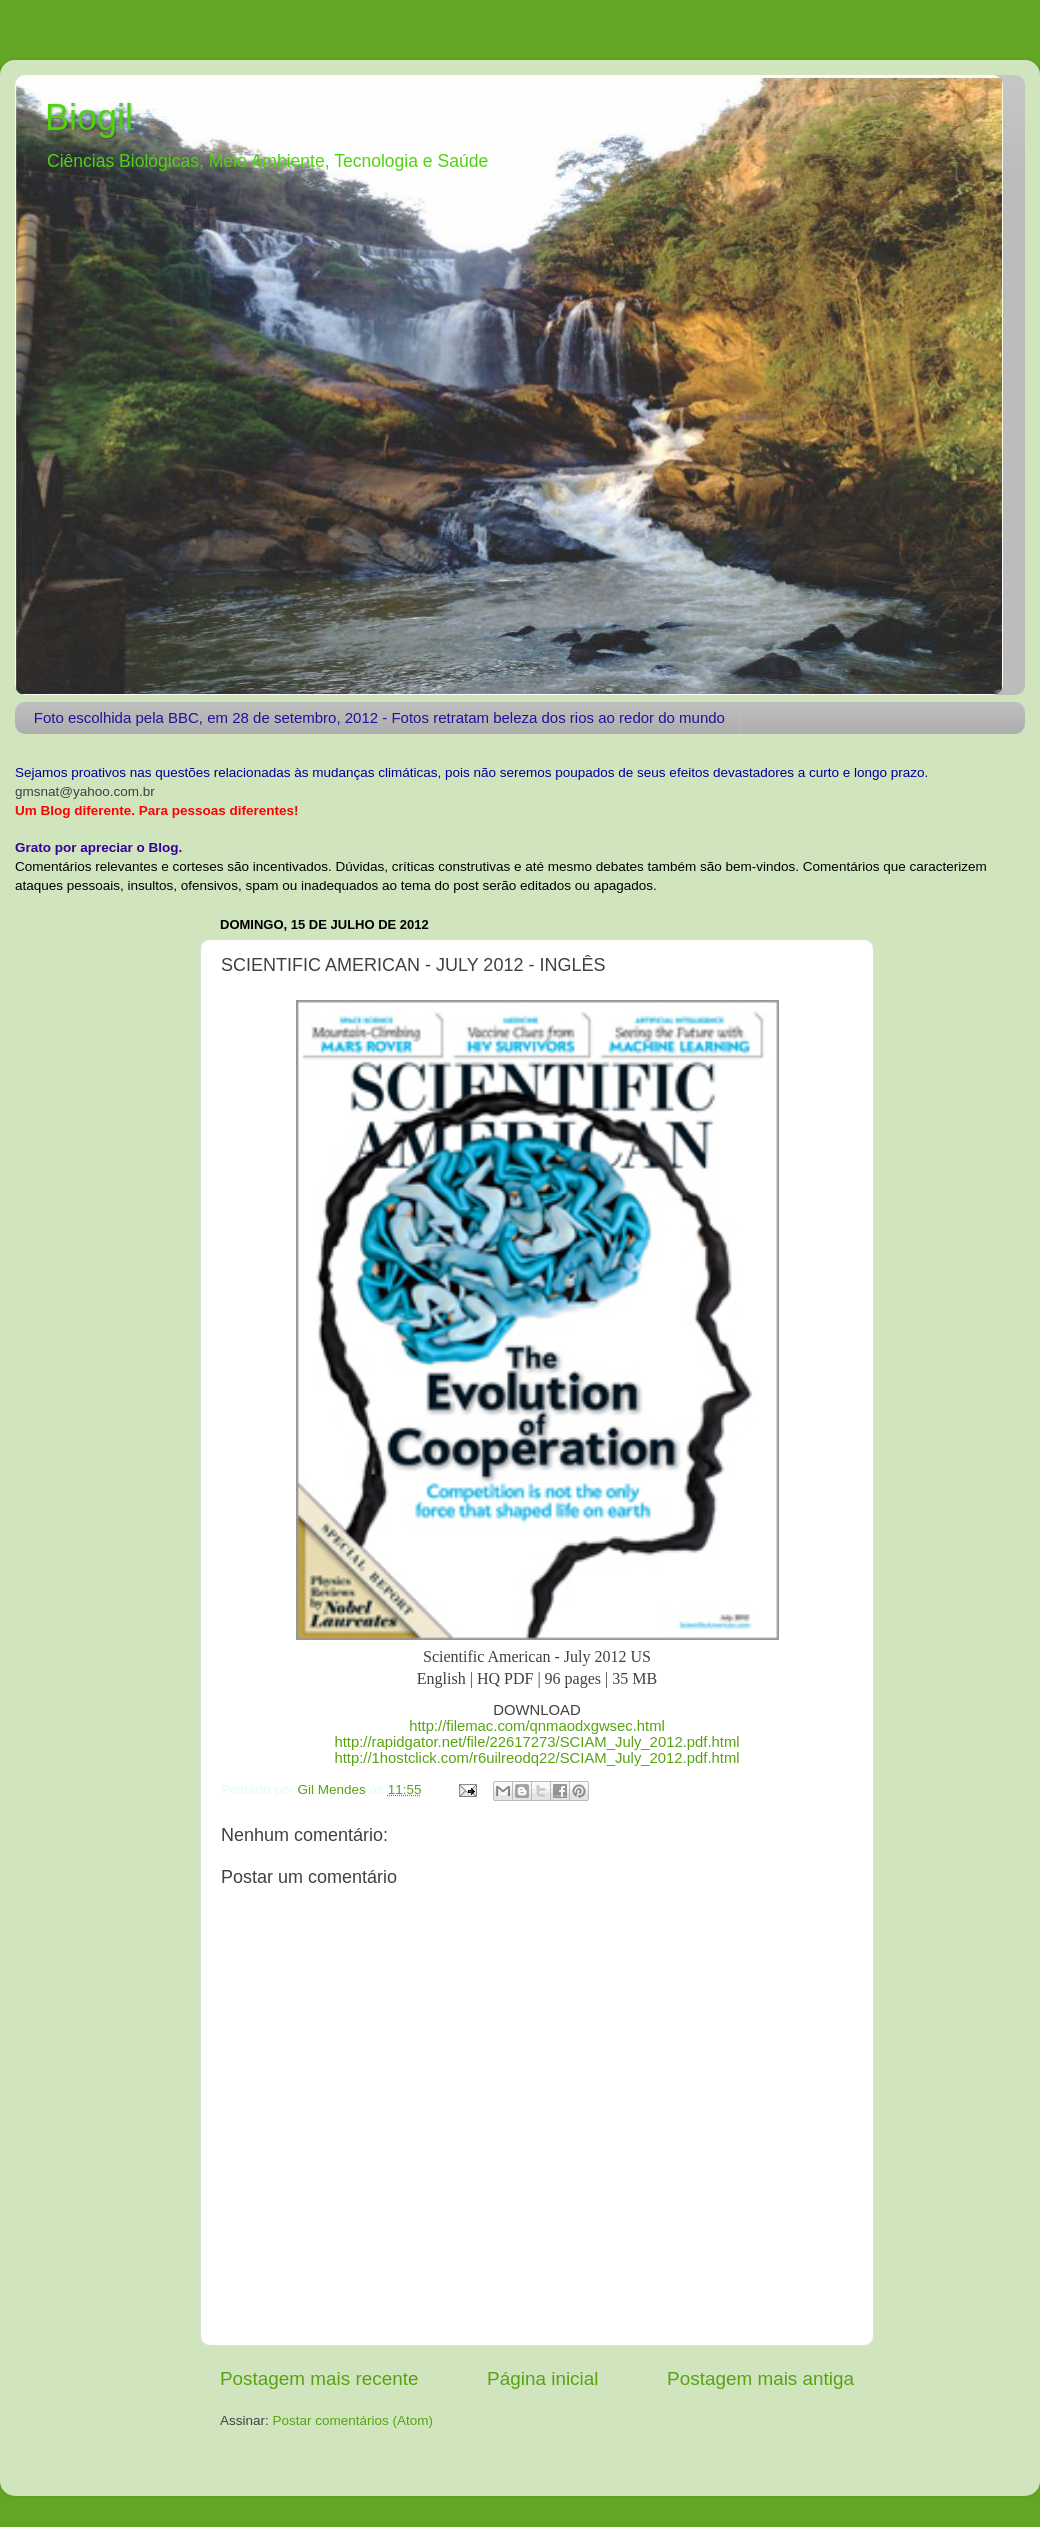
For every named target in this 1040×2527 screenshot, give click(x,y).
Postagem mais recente (319, 2378)
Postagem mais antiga (760, 2378)
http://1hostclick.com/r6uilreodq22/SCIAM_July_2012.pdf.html (536, 1758)
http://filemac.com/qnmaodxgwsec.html (537, 1726)
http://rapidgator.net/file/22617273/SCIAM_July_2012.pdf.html (536, 1742)
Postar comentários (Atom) (353, 2420)
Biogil (89, 117)
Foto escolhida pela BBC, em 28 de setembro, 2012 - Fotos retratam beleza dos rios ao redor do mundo (379, 717)
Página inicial (542, 2378)
